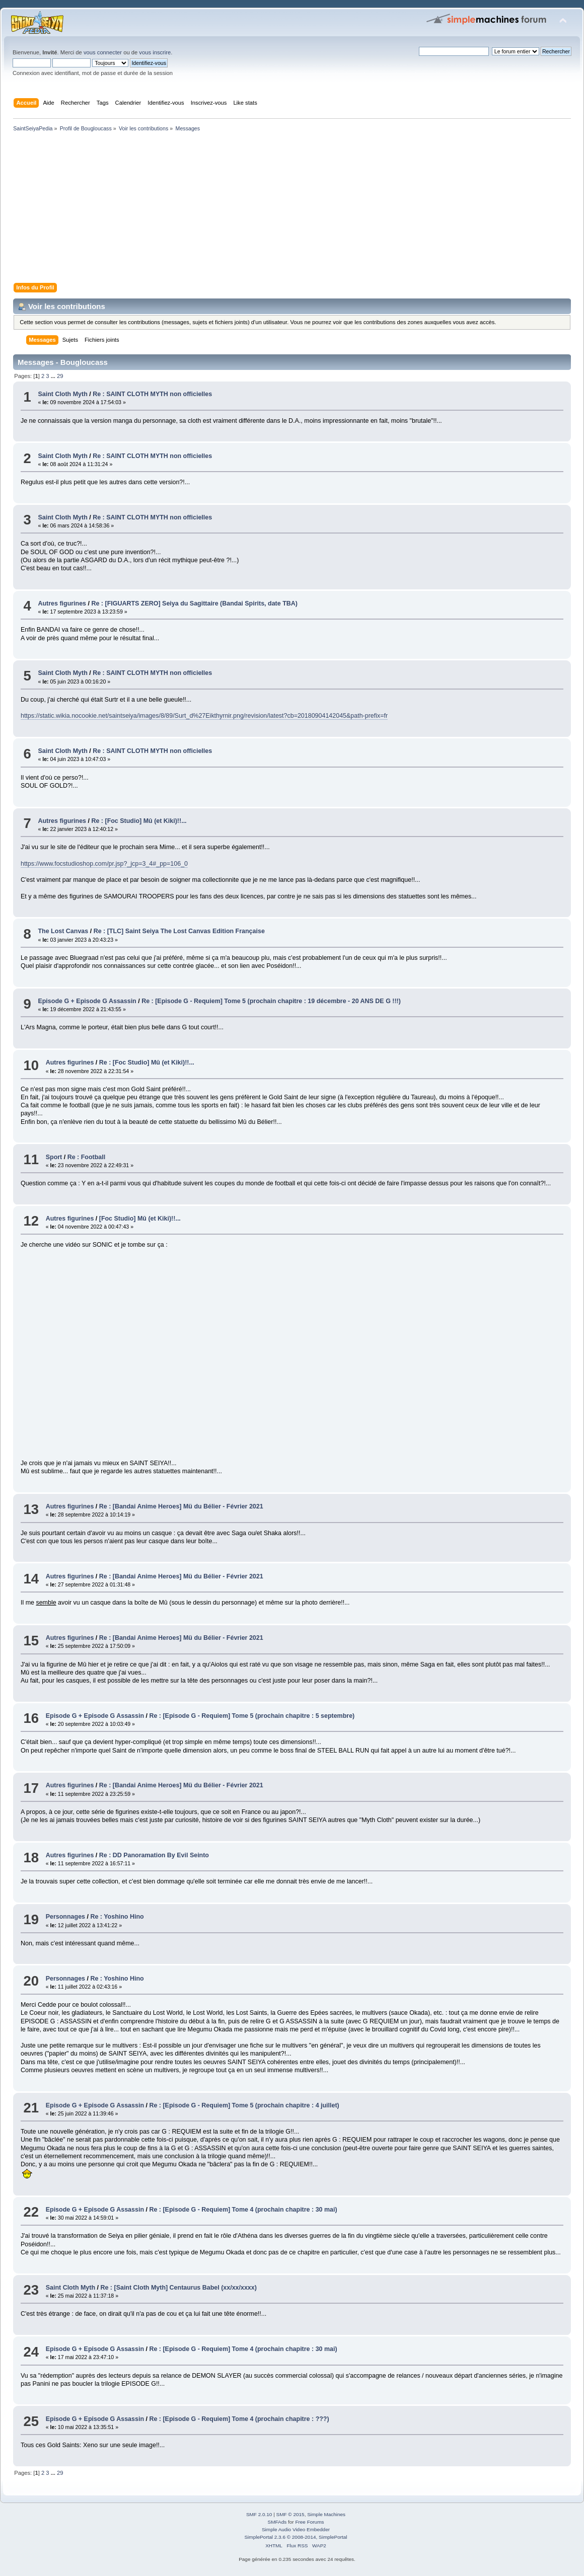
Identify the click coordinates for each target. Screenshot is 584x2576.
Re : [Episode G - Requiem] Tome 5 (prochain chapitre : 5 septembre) (251, 1715)
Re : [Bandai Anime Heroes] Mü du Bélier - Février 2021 (181, 1506)
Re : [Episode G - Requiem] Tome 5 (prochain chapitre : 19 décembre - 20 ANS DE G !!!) (271, 1001)
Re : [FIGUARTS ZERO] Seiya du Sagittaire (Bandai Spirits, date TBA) (194, 603)
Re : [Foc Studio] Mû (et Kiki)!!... (138, 820)
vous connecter (103, 52)
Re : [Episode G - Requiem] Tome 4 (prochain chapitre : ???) (239, 2418)
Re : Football (86, 1157)
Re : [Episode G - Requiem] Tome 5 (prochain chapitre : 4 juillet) (244, 2105)
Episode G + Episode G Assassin (87, 1001)
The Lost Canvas (63, 931)
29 (60, 376)
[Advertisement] (292, 209)
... (54, 376)
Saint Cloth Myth (62, 394)
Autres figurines (62, 603)
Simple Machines (326, 2514)
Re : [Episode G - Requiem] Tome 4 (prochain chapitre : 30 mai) (243, 2209)
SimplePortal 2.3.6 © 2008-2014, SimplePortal (295, 2537)
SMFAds (277, 2522)
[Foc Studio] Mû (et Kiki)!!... (140, 1218)
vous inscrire (155, 52)
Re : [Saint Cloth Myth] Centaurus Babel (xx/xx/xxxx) (178, 2287)
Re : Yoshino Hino (116, 1916)
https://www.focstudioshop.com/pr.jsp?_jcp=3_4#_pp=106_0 (104, 863)
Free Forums (309, 2522)
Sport (54, 1157)
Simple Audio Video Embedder (296, 2529)
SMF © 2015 (290, 2514)
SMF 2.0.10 (259, 2514)
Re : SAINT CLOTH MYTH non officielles (152, 394)
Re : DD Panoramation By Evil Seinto (154, 1855)
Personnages (65, 1916)
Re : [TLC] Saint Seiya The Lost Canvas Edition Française (179, 931)
